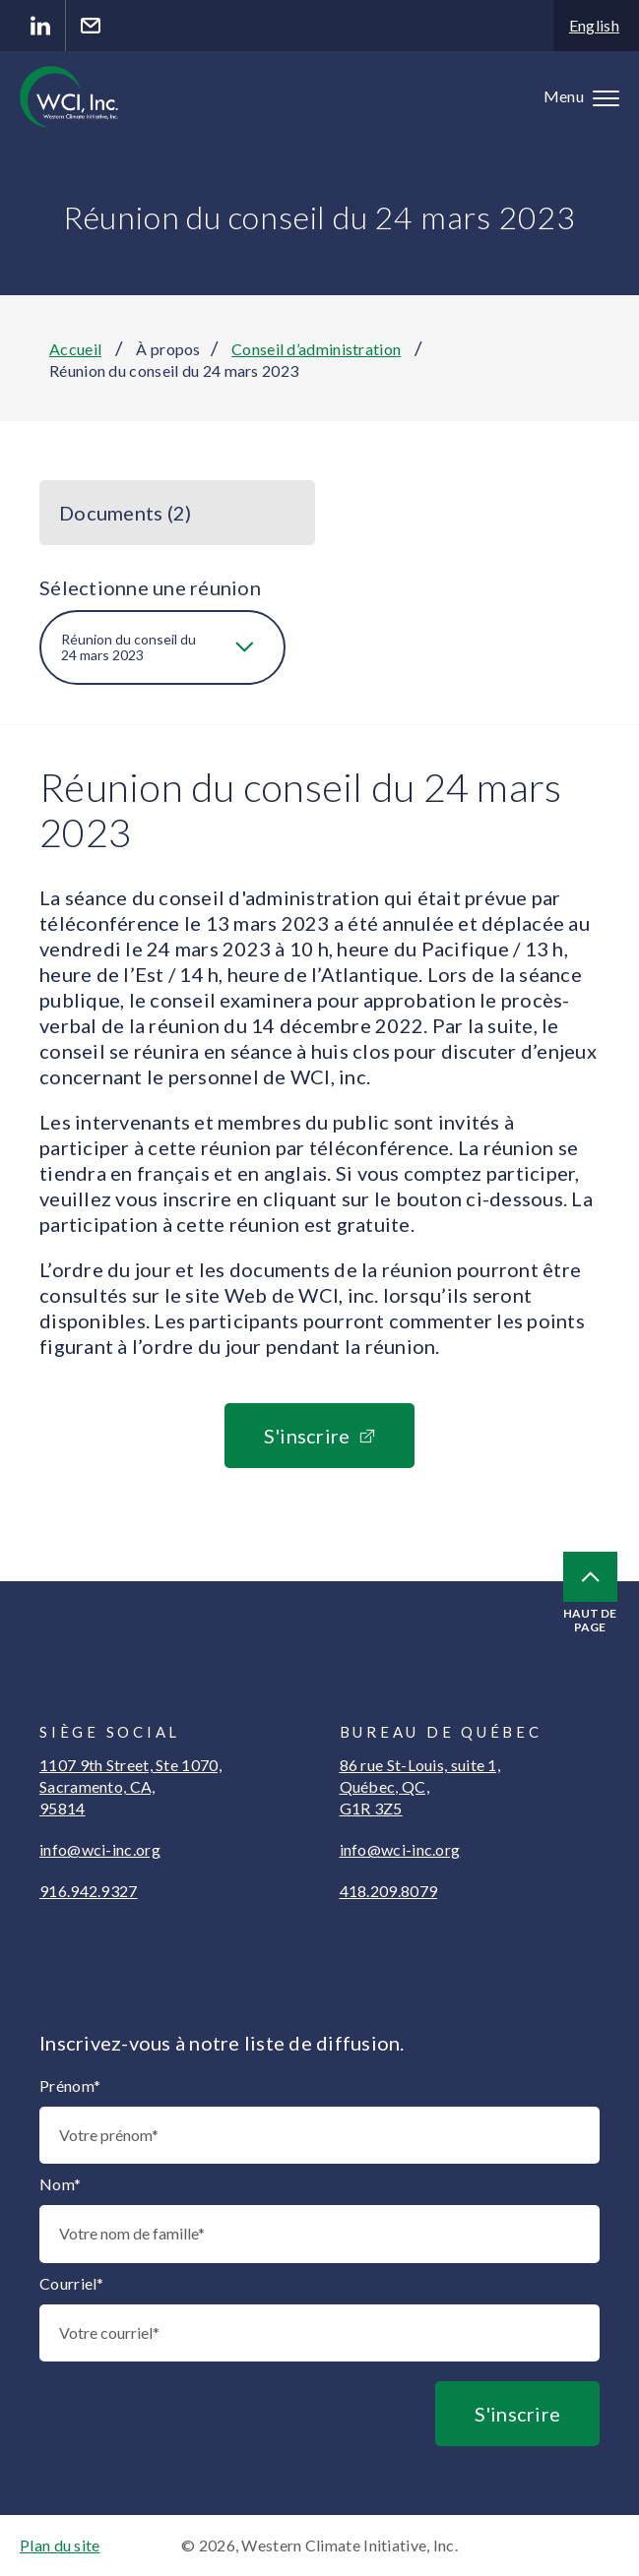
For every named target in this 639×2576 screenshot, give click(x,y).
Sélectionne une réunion (150, 587)
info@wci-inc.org (99, 1849)
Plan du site (60, 2545)
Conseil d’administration (316, 348)
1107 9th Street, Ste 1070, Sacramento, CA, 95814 (130, 1786)
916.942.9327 (88, 1890)
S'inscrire (307, 1435)
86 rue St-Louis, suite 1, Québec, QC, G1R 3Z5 (420, 1786)
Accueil (75, 348)
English (594, 25)
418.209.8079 (389, 1890)
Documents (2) (125, 512)
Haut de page (590, 1593)
